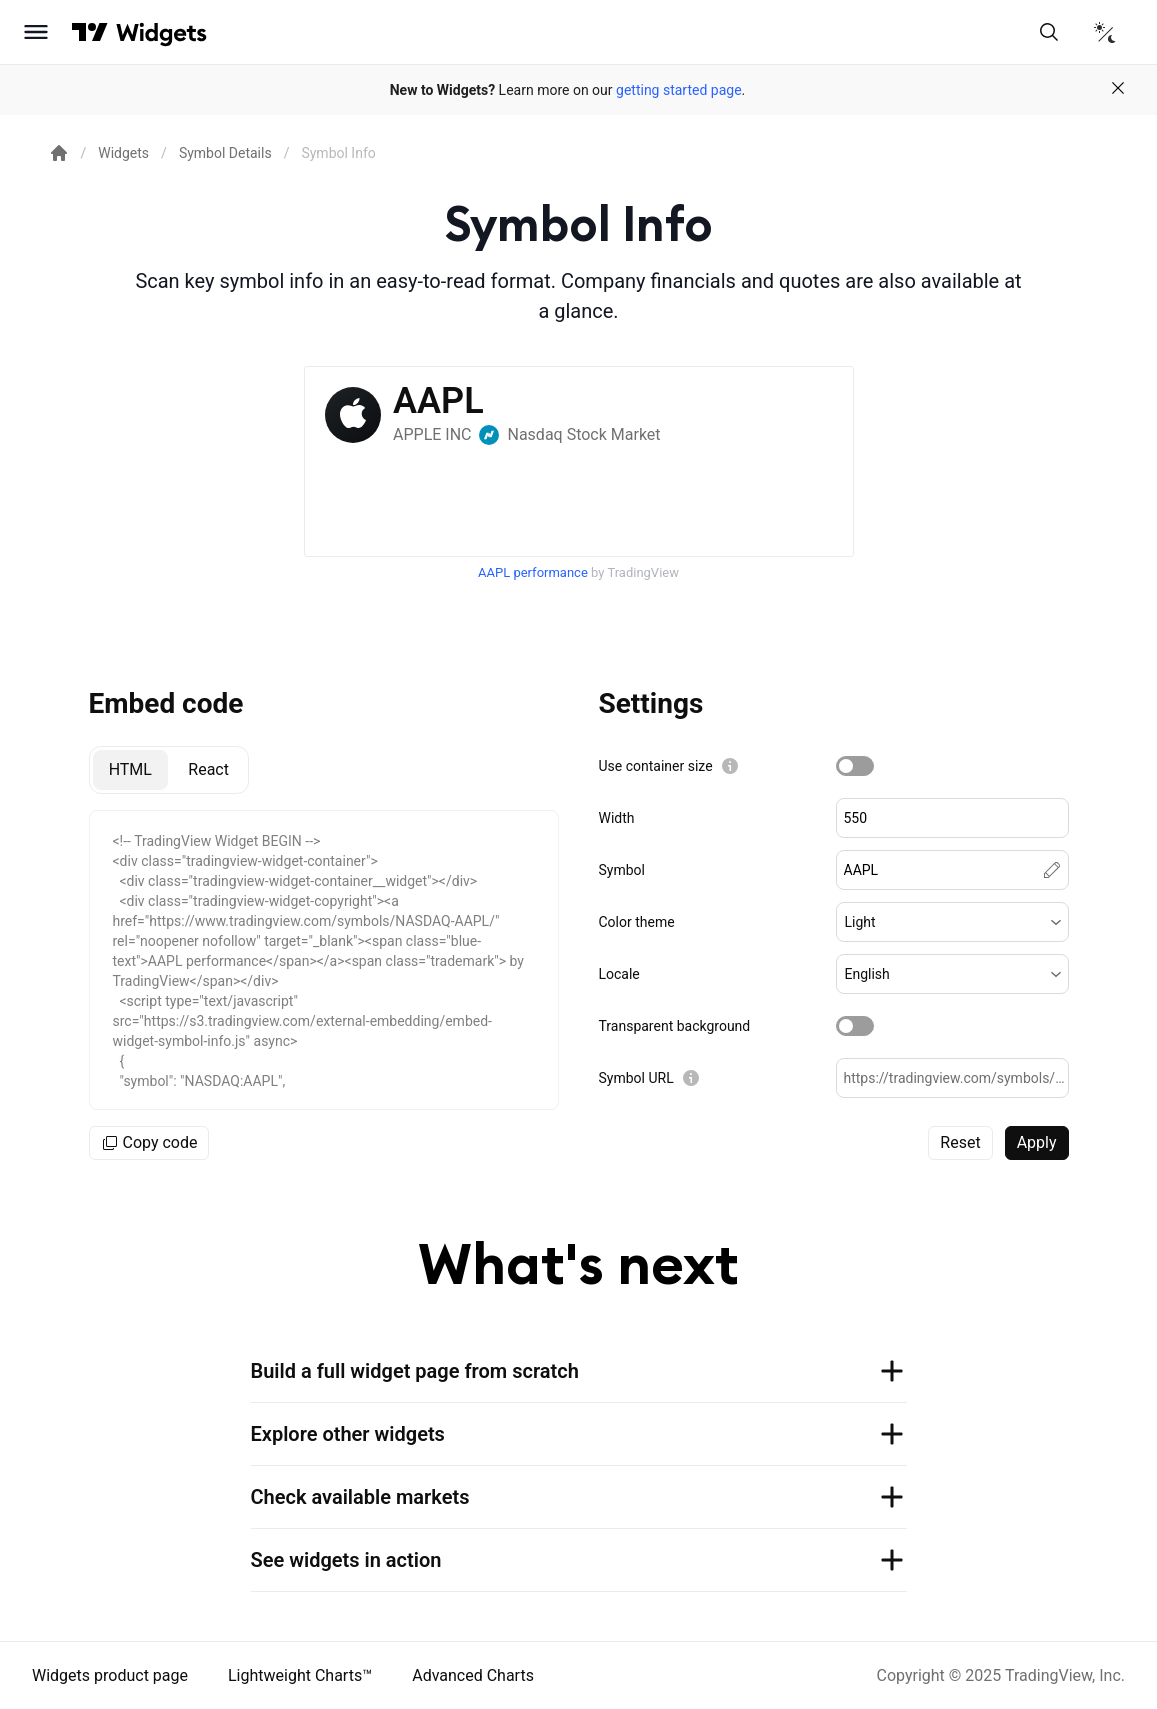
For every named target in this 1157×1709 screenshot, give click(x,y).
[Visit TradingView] (90, 32)
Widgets (123, 153)
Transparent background (675, 1026)
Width (617, 818)
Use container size (656, 766)
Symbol (622, 870)
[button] (952, 922)
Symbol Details (225, 153)
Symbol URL (636, 1078)
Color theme (637, 922)
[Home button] (161, 32)
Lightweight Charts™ (300, 1675)
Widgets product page (110, 1675)
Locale (619, 974)
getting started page (679, 90)
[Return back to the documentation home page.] (59, 153)
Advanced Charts (473, 1675)
